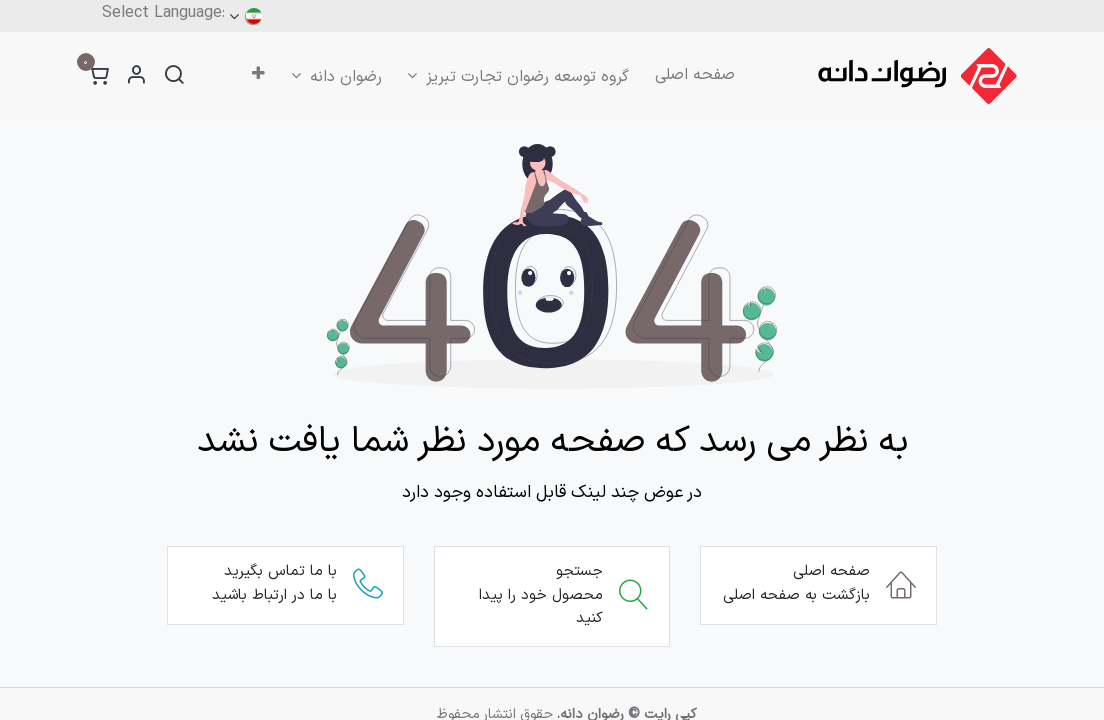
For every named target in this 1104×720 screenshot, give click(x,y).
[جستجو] (174, 76)
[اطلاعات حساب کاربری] (136, 76)
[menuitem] (695, 75)
